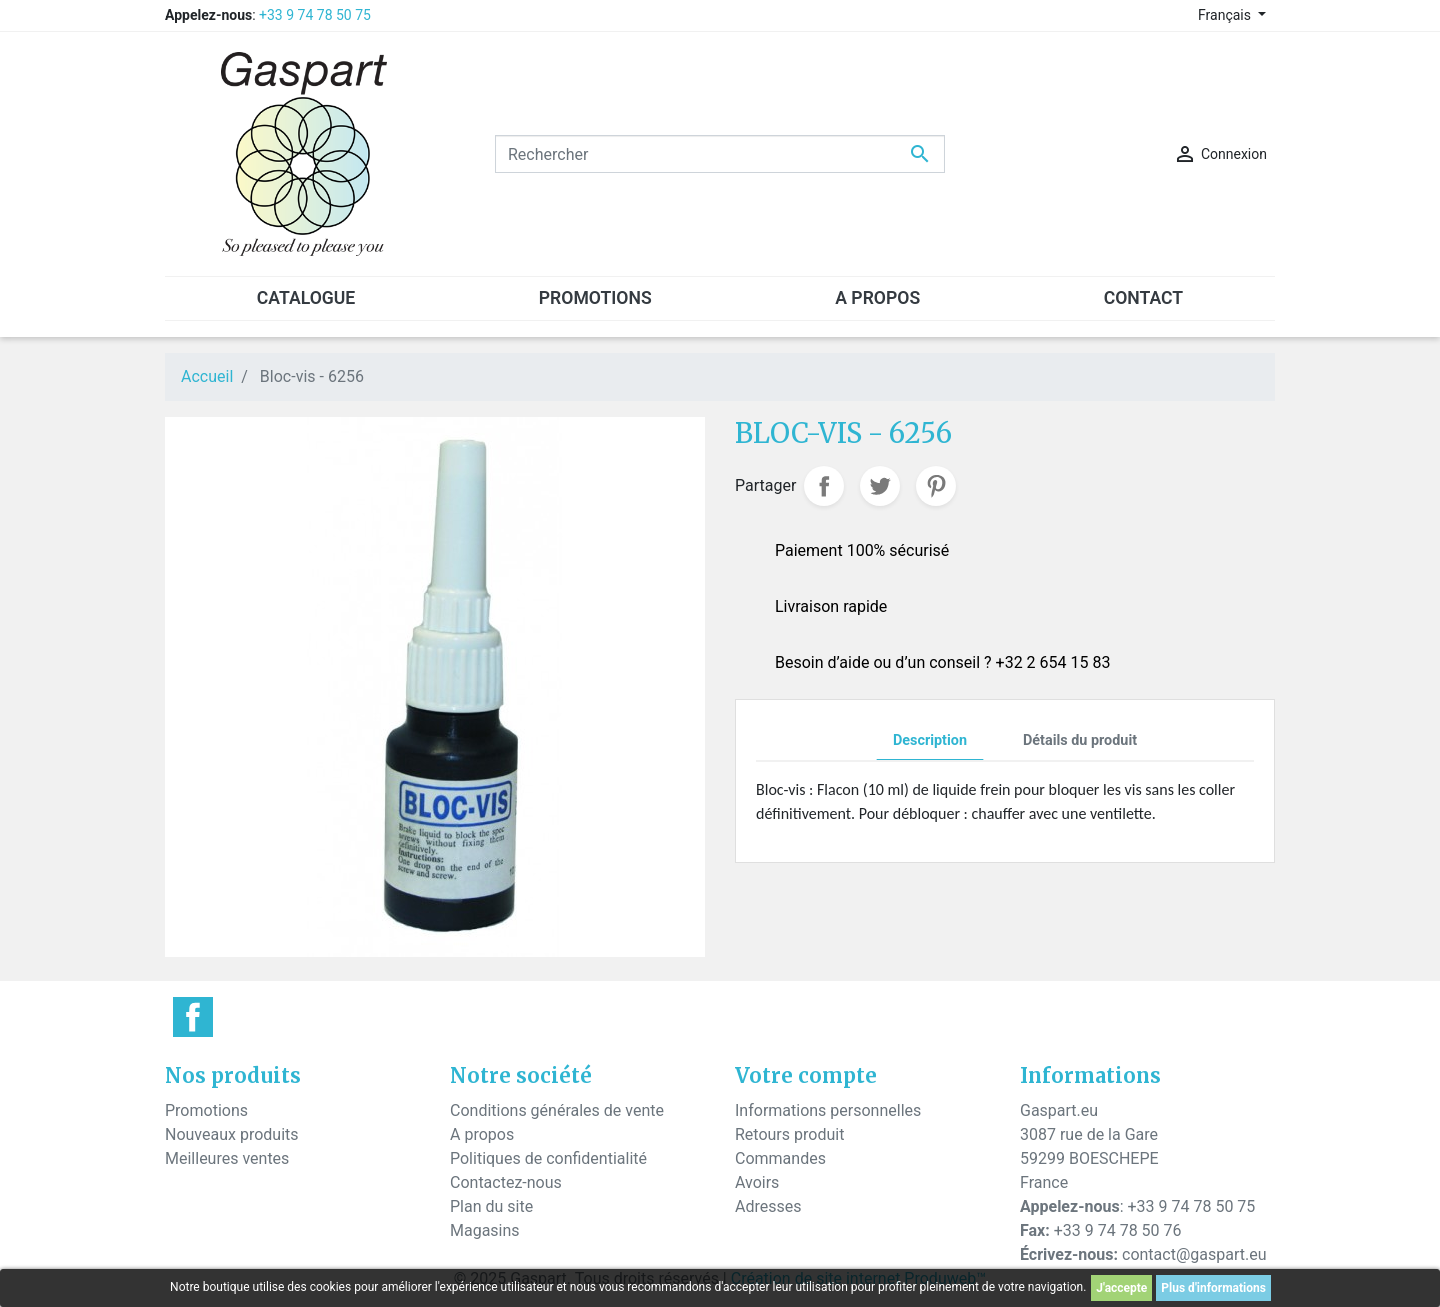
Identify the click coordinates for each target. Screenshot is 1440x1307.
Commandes (780, 1158)
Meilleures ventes (227, 1158)
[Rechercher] (720, 154)
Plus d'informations (1213, 1288)
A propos (482, 1134)
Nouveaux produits (232, 1134)
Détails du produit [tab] (1080, 740)
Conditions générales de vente (557, 1110)
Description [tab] (930, 740)
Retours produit (789, 1134)
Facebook (193, 1017)
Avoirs (757, 1182)
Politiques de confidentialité (548, 1158)
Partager (824, 486)
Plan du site (491, 1206)
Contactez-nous (506, 1182)
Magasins (485, 1230)
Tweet (880, 486)
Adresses (768, 1206)
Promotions (206, 1110)
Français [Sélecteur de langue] (1226, 15)
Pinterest (936, 486)
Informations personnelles (828, 1110)
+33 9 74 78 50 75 (315, 15)
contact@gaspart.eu (1194, 1254)
